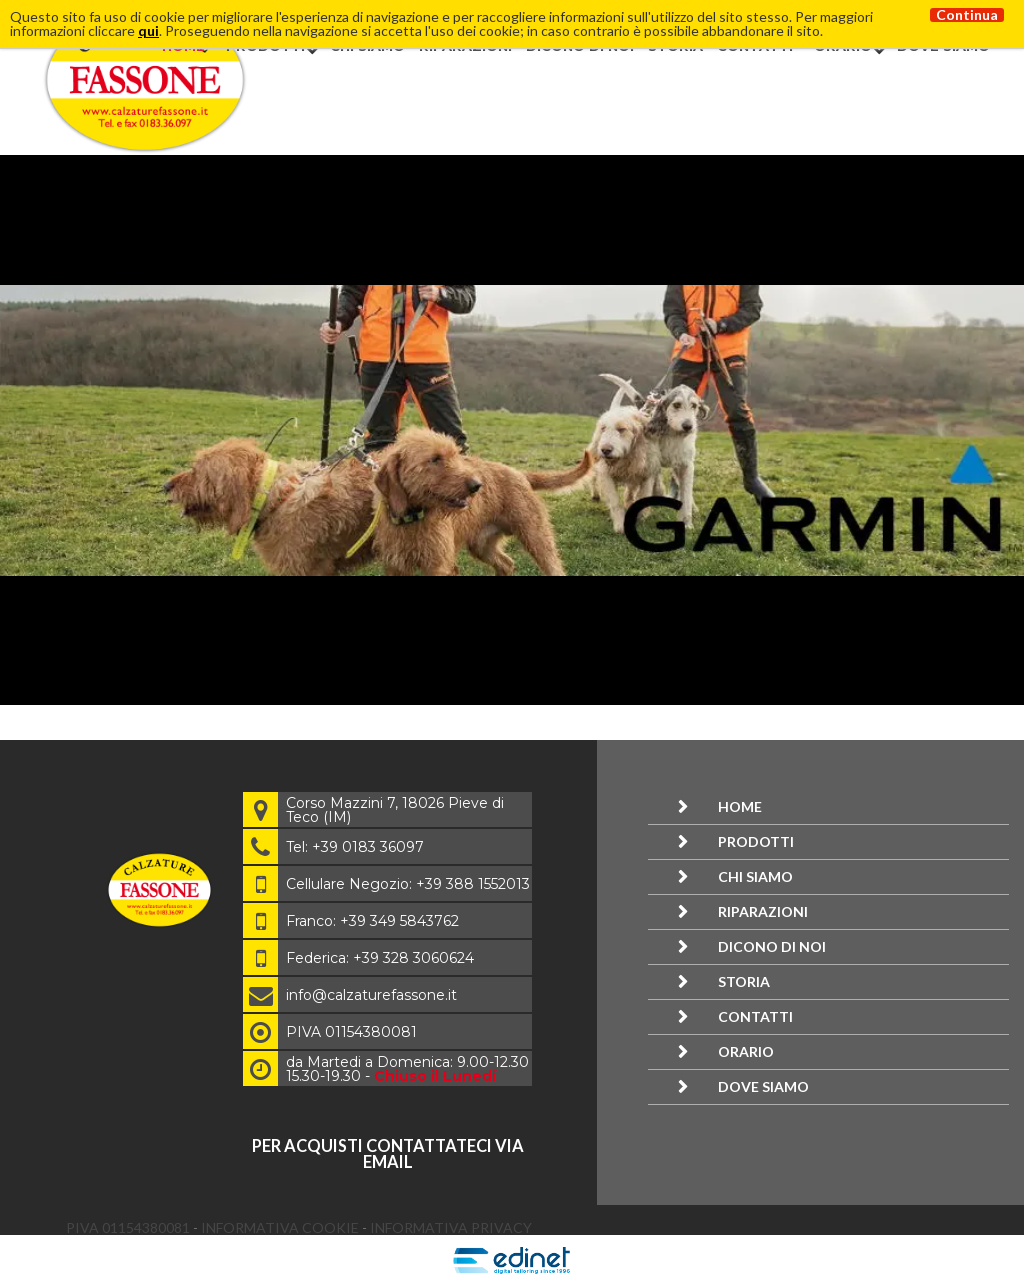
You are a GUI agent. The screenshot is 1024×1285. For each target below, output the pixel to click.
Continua (967, 15)
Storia (744, 981)
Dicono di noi (772, 946)
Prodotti (756, 841)
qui (148, 30)
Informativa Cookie (281, 1227)
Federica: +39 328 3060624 (380, 958)
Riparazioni (763, 911)
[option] (512, 430)
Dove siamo (763, 1086)
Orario (746, 1051)
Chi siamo (755, 876)
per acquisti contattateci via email (388, 1153)
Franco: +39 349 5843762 (372, 921)
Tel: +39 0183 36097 (355, 847)
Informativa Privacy (451, 1227)
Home (740, 806)
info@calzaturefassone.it (371, 995)
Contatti (755, 1016)
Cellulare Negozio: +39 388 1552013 (408, 884)
